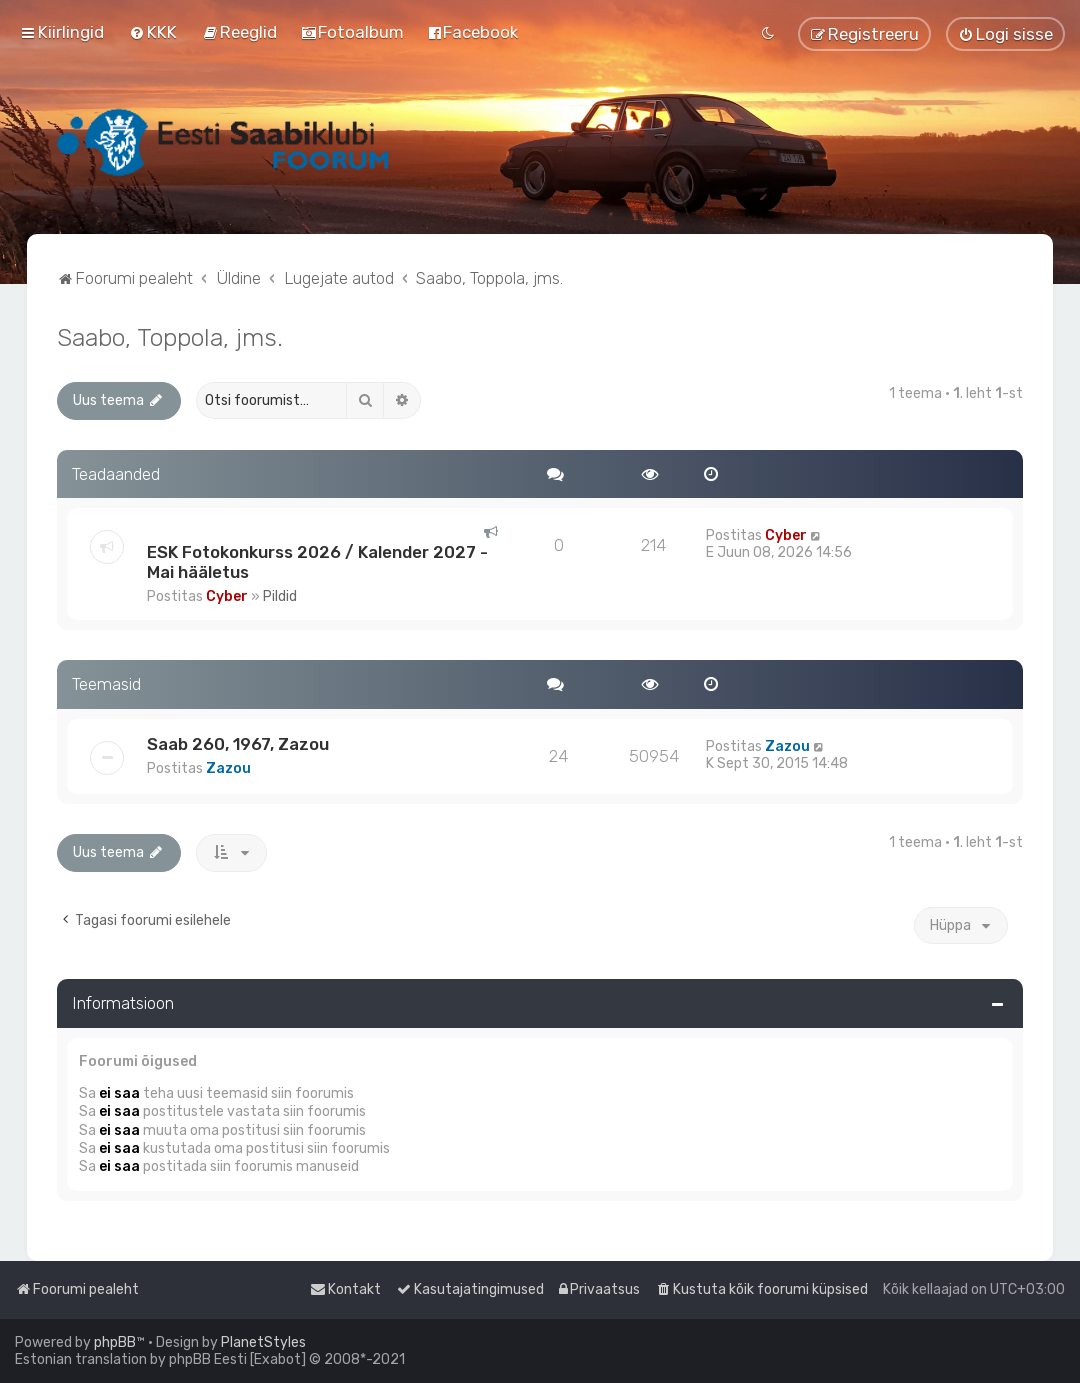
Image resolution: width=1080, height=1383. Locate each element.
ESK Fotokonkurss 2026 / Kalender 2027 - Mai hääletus (317, 562)
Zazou (228, 768)
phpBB (115, 1342)
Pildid (280, 596)
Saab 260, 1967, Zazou (238, 744)
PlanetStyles (263, 1342)
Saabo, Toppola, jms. (170, 337)
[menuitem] (153, 32)
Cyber (227, 596)
